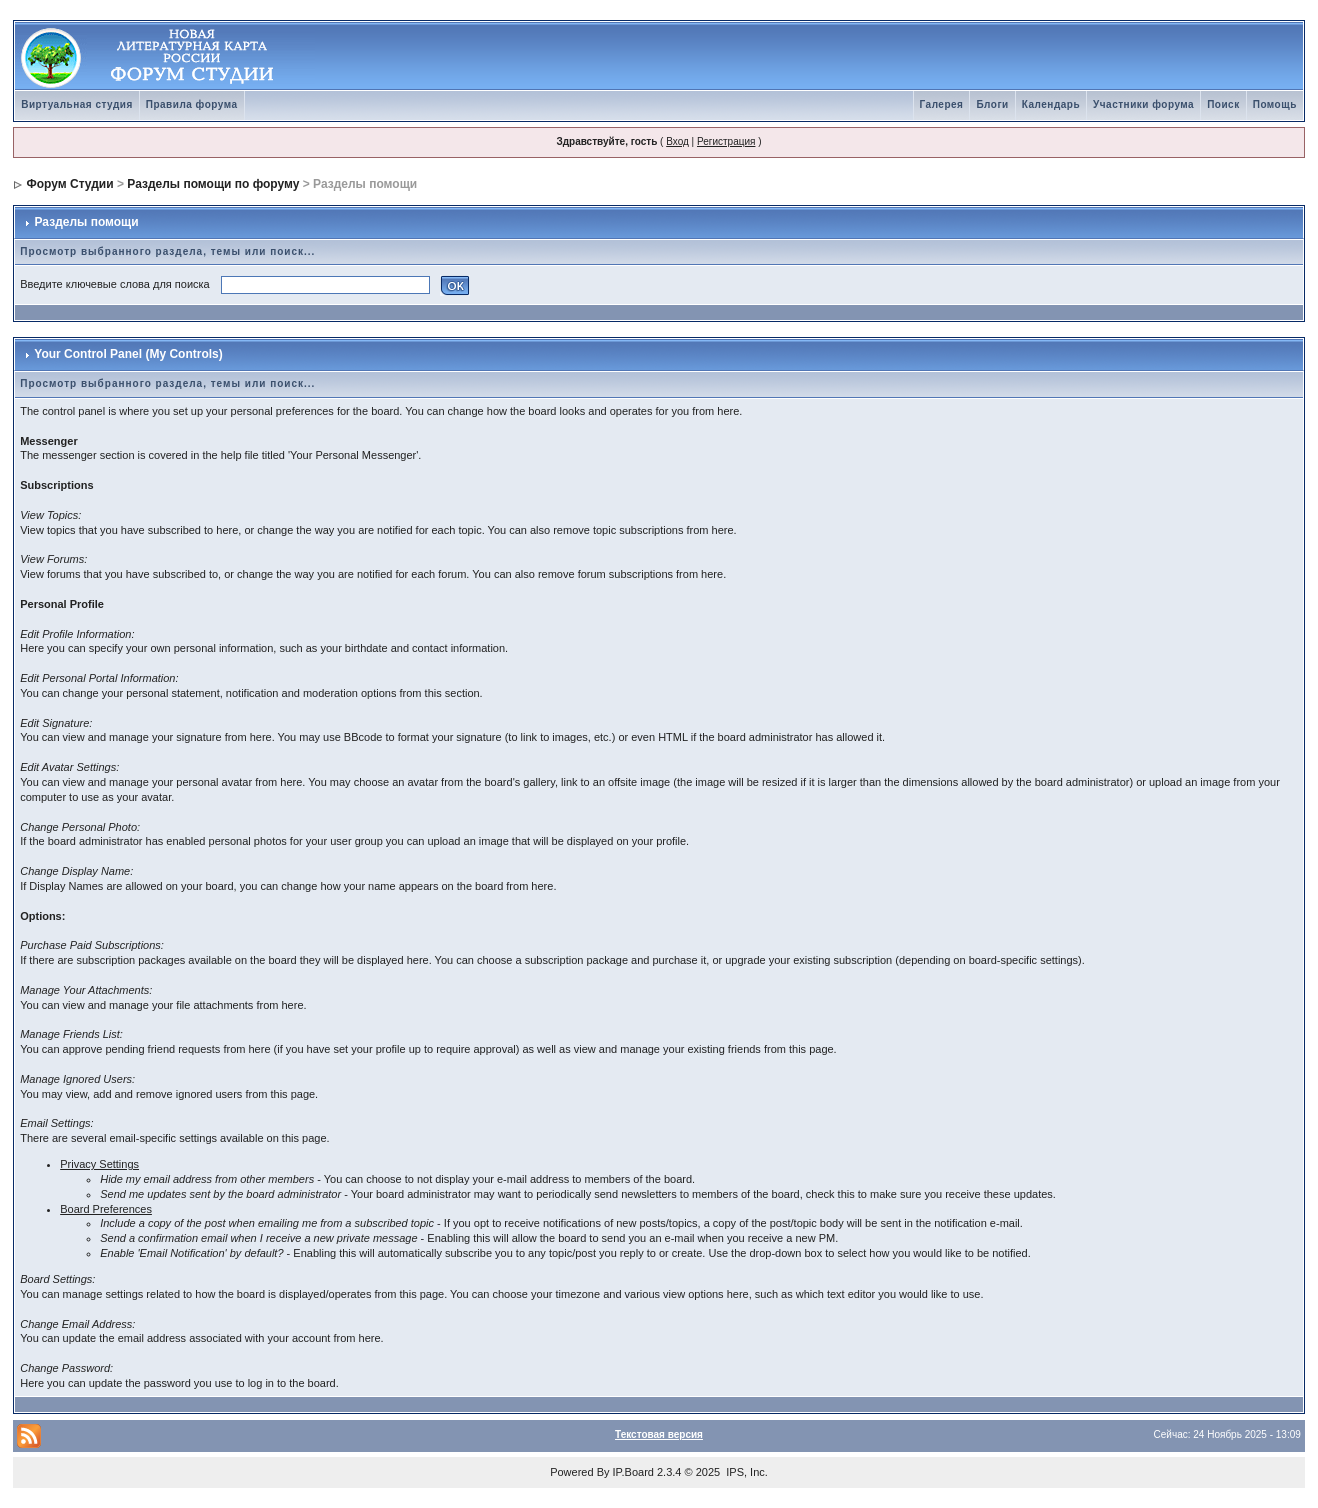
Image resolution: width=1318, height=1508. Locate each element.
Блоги (992, 104)
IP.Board (633, 1472)
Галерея (942, 104)
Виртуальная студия (77, 104)
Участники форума (1143, 104)
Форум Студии (70, 184)
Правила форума (192, 104)
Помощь (1275, 104)
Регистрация (726, 141)
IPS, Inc (745, 1472)
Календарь (1051, 104)
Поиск (1223, 104)
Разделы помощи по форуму (213, 184)
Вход (677, 141)
